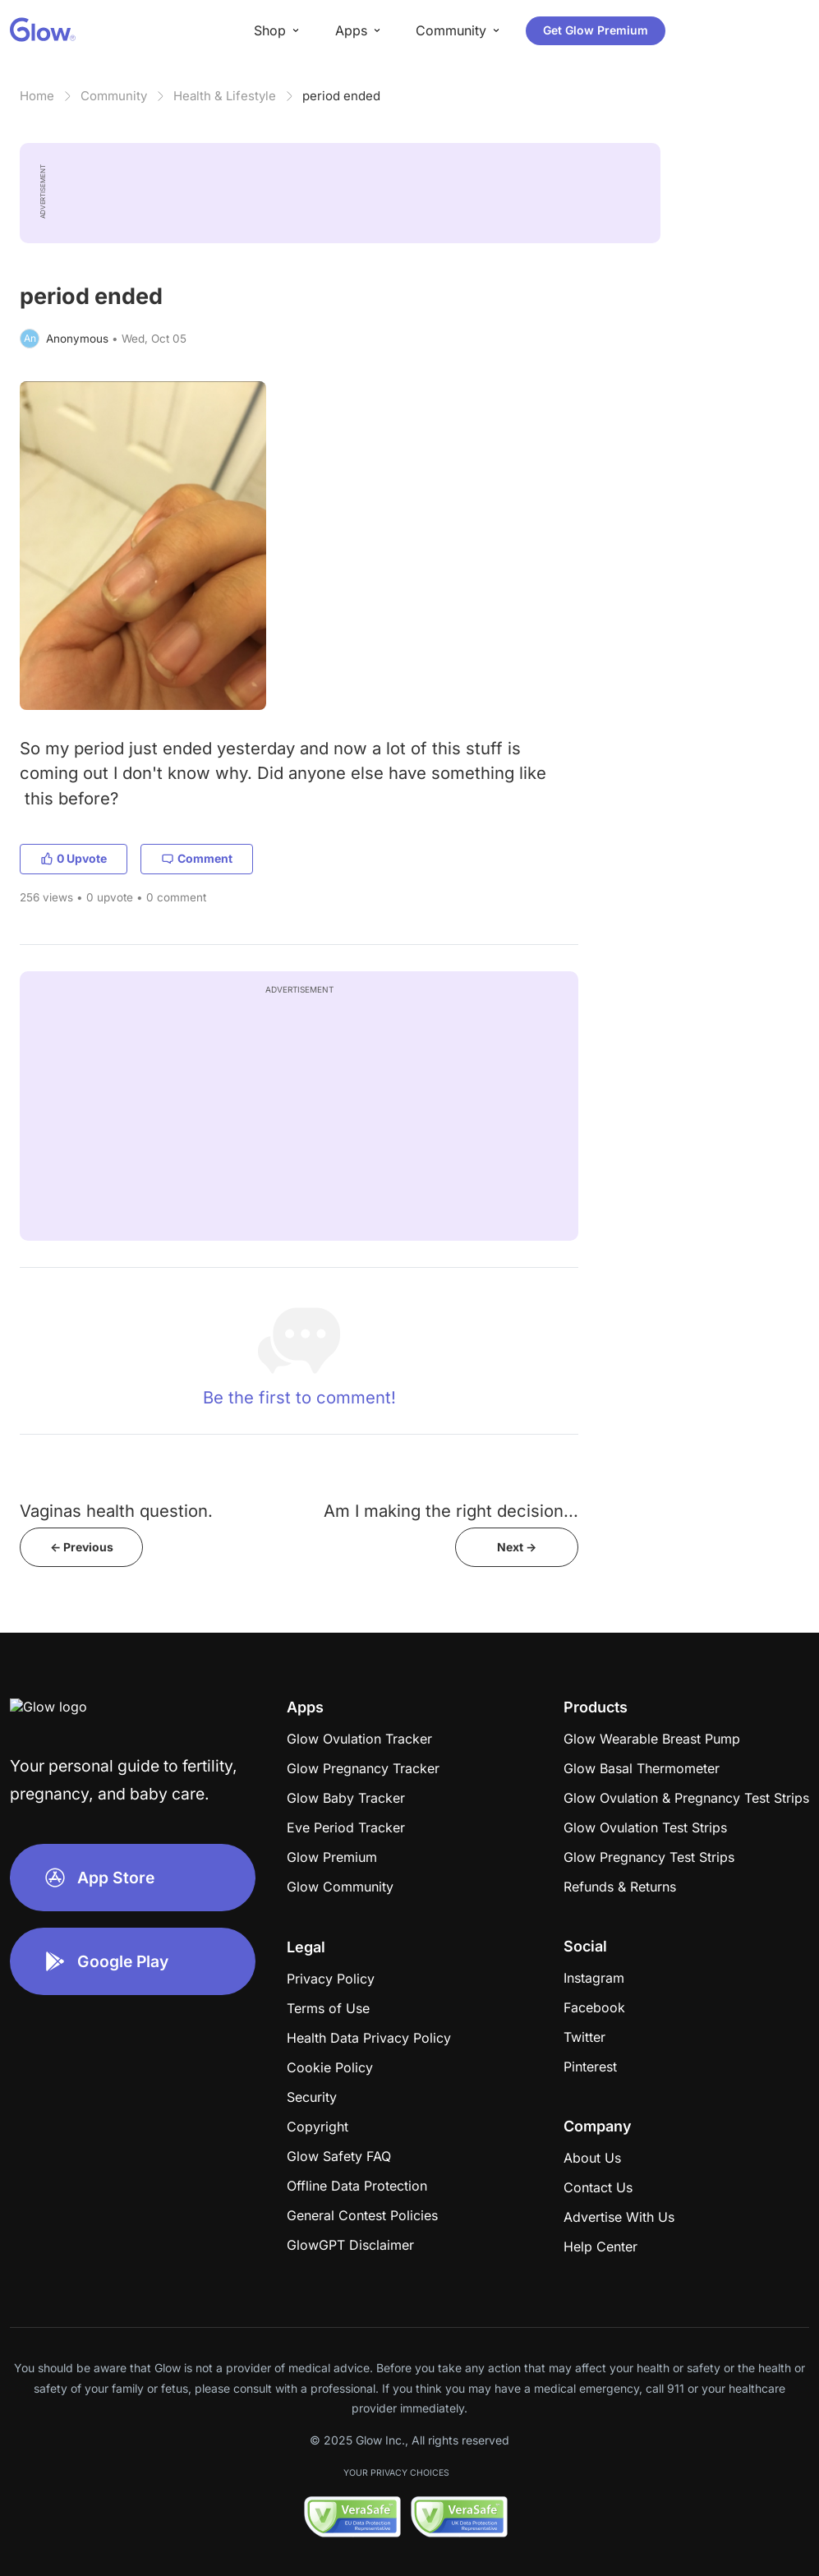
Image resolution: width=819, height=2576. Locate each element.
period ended (341, 96)
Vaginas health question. (116, 1510)
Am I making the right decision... (451, 1510)
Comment (196, 858)
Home (37, 96)
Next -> (516, 1547)
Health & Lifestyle (224, 96)
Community (114, 96)
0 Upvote (73, 858)
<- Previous (81, 1547)
